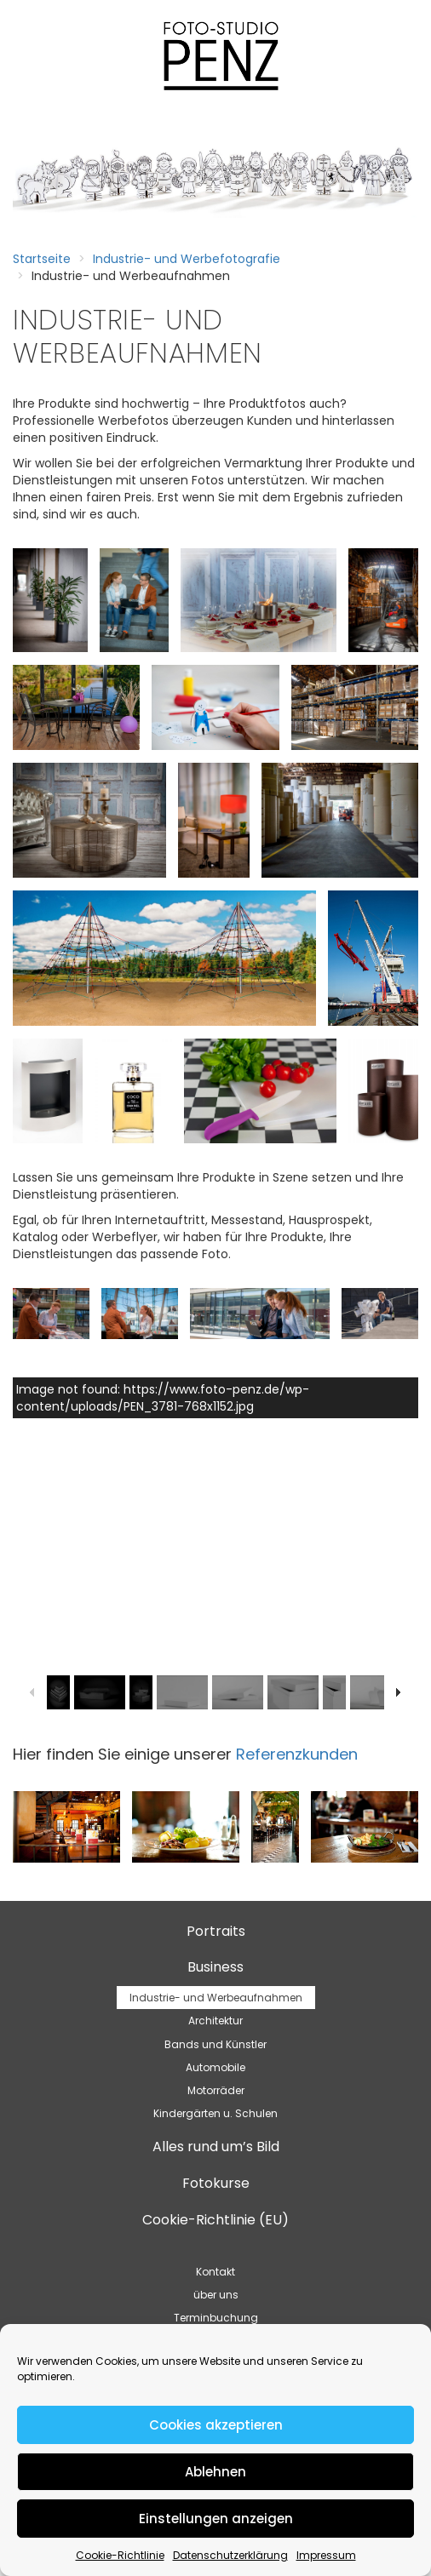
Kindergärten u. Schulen (215, 2113)
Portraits (216, 1931)
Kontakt (215, 2271)
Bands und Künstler (215, 2044)
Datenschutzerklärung (230, 2555)
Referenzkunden (297, 1754)
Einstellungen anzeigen (216, 2518)
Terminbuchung (216, 2317)
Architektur (215, 2020)
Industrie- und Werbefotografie (186, 258)
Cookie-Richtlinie (120, 2555)
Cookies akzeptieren (216, 2425)
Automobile (215, 2067)
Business (215, 1967)
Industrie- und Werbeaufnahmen (215, 1997)
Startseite (42, 258)
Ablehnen (215, 2472)
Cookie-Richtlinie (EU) (215, 2220)
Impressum (326, 2555)
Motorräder (215, 2090)
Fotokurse (216, 2183)
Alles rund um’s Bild (215, 2146)
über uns (215, 2294)
